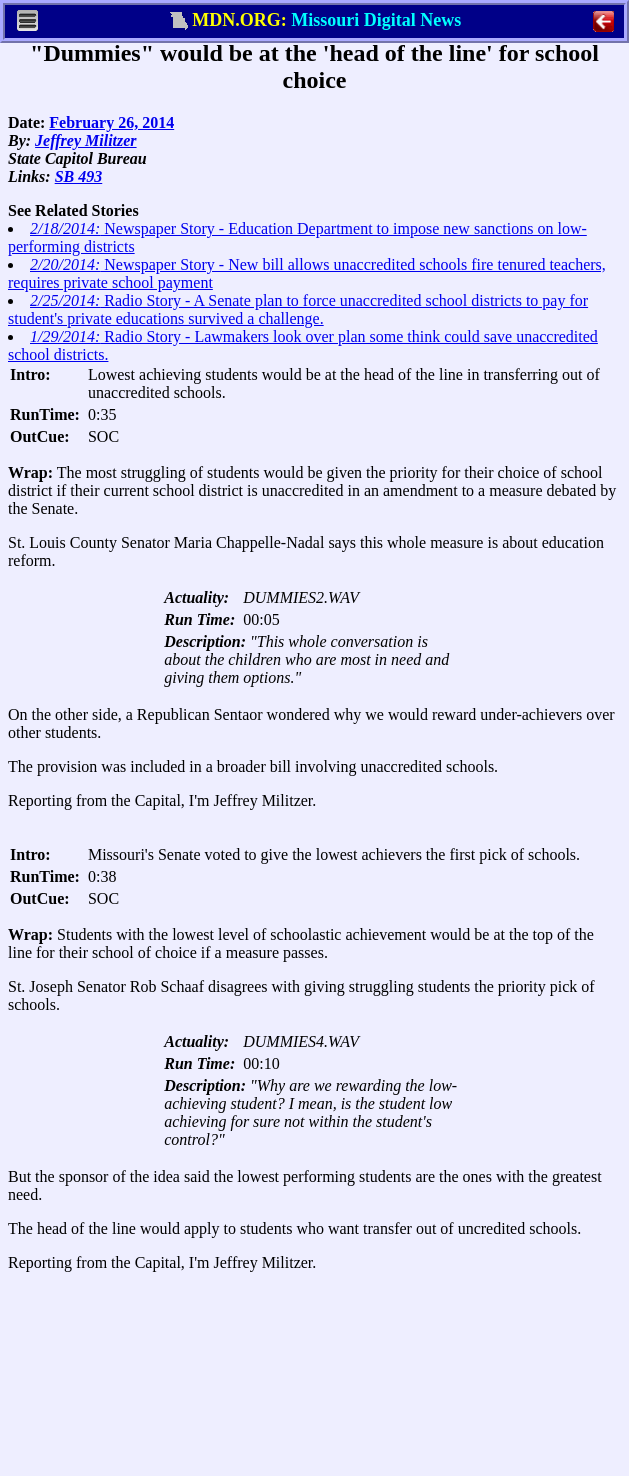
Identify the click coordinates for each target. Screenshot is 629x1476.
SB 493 (79, 176)
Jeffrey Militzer (85, 140)
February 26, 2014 (111, 122)
